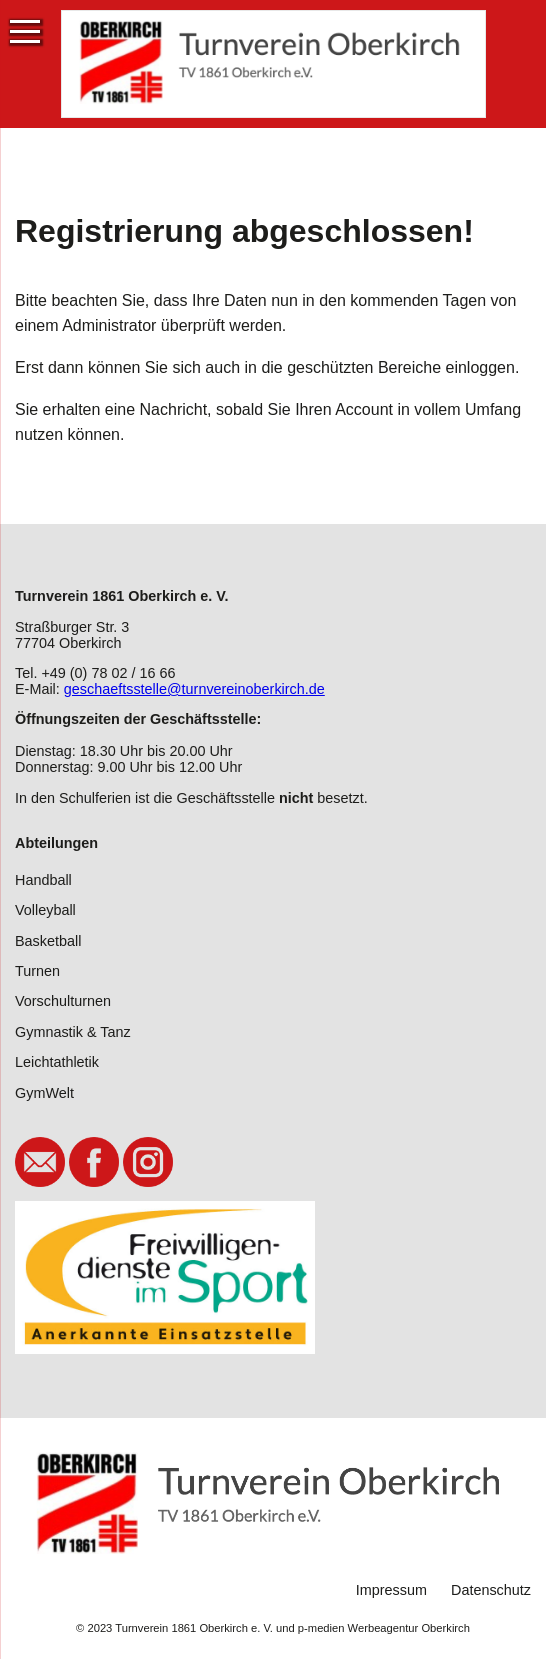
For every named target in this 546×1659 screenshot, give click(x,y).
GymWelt (44, 1093)
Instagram (148, 1162)
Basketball (48, 941)
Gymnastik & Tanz (73, 1032)
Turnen (37, 971)
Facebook (94, 1162)
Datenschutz (491, 1590)
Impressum (391, 1590)
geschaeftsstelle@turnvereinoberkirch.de (194, 689)
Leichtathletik (57, 1062)
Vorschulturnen (63, 1001)
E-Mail (40, 1162)
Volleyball (45, 910)
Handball (43, 880)
